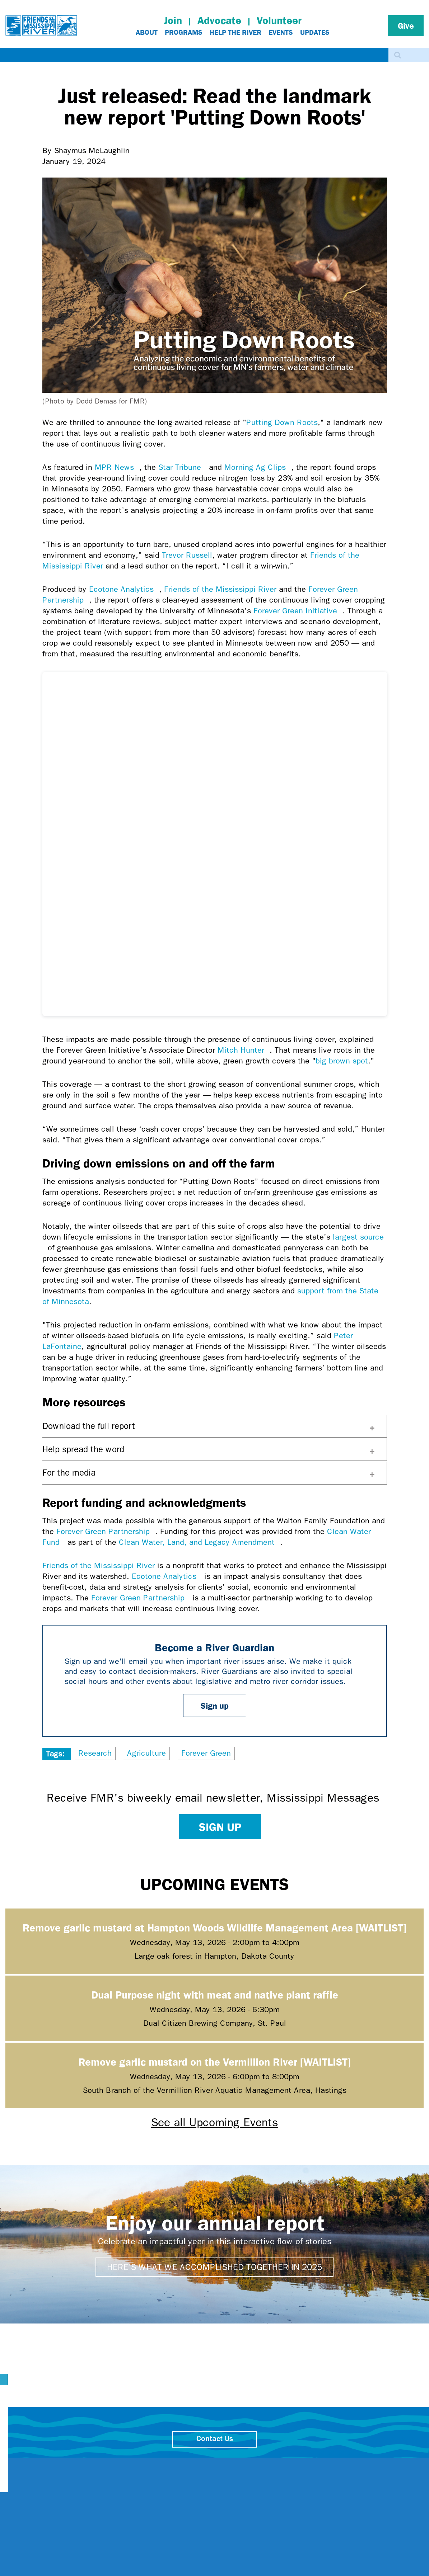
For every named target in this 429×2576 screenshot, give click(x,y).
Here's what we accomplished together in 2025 (214, 2267)
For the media (68, 1473)
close (342, 2463)
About (147, 32)
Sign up (215, 1705)
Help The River (235, 32)
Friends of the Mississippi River (220, 589)
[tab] (214, 1426)
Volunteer (279, 20)
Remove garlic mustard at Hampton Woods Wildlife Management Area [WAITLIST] (214, 1927)
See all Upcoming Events (214, 2122)
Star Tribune (182, 467)
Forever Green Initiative (297, 610)
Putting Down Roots (282, 422)
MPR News (117, 467)
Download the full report (88, 1426)
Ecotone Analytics (124, 589)
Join (173, 20)
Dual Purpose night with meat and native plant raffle (214, 1994)
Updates (315, 32)
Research (95, 1753)
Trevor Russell (187, 555)
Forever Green (206, 1753)
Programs (183, 32)
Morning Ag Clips (257, 467)
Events (281, 32)
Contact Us (214, 2439)
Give (406, 25)
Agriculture (146, 1753)
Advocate (219, 20)
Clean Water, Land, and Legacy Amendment (199, 1542)
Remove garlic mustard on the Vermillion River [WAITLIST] (214, 2061)
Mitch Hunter (244, 1050)
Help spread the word (83, 1449)
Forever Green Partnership (105, 1531)
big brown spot (342, 1061)
